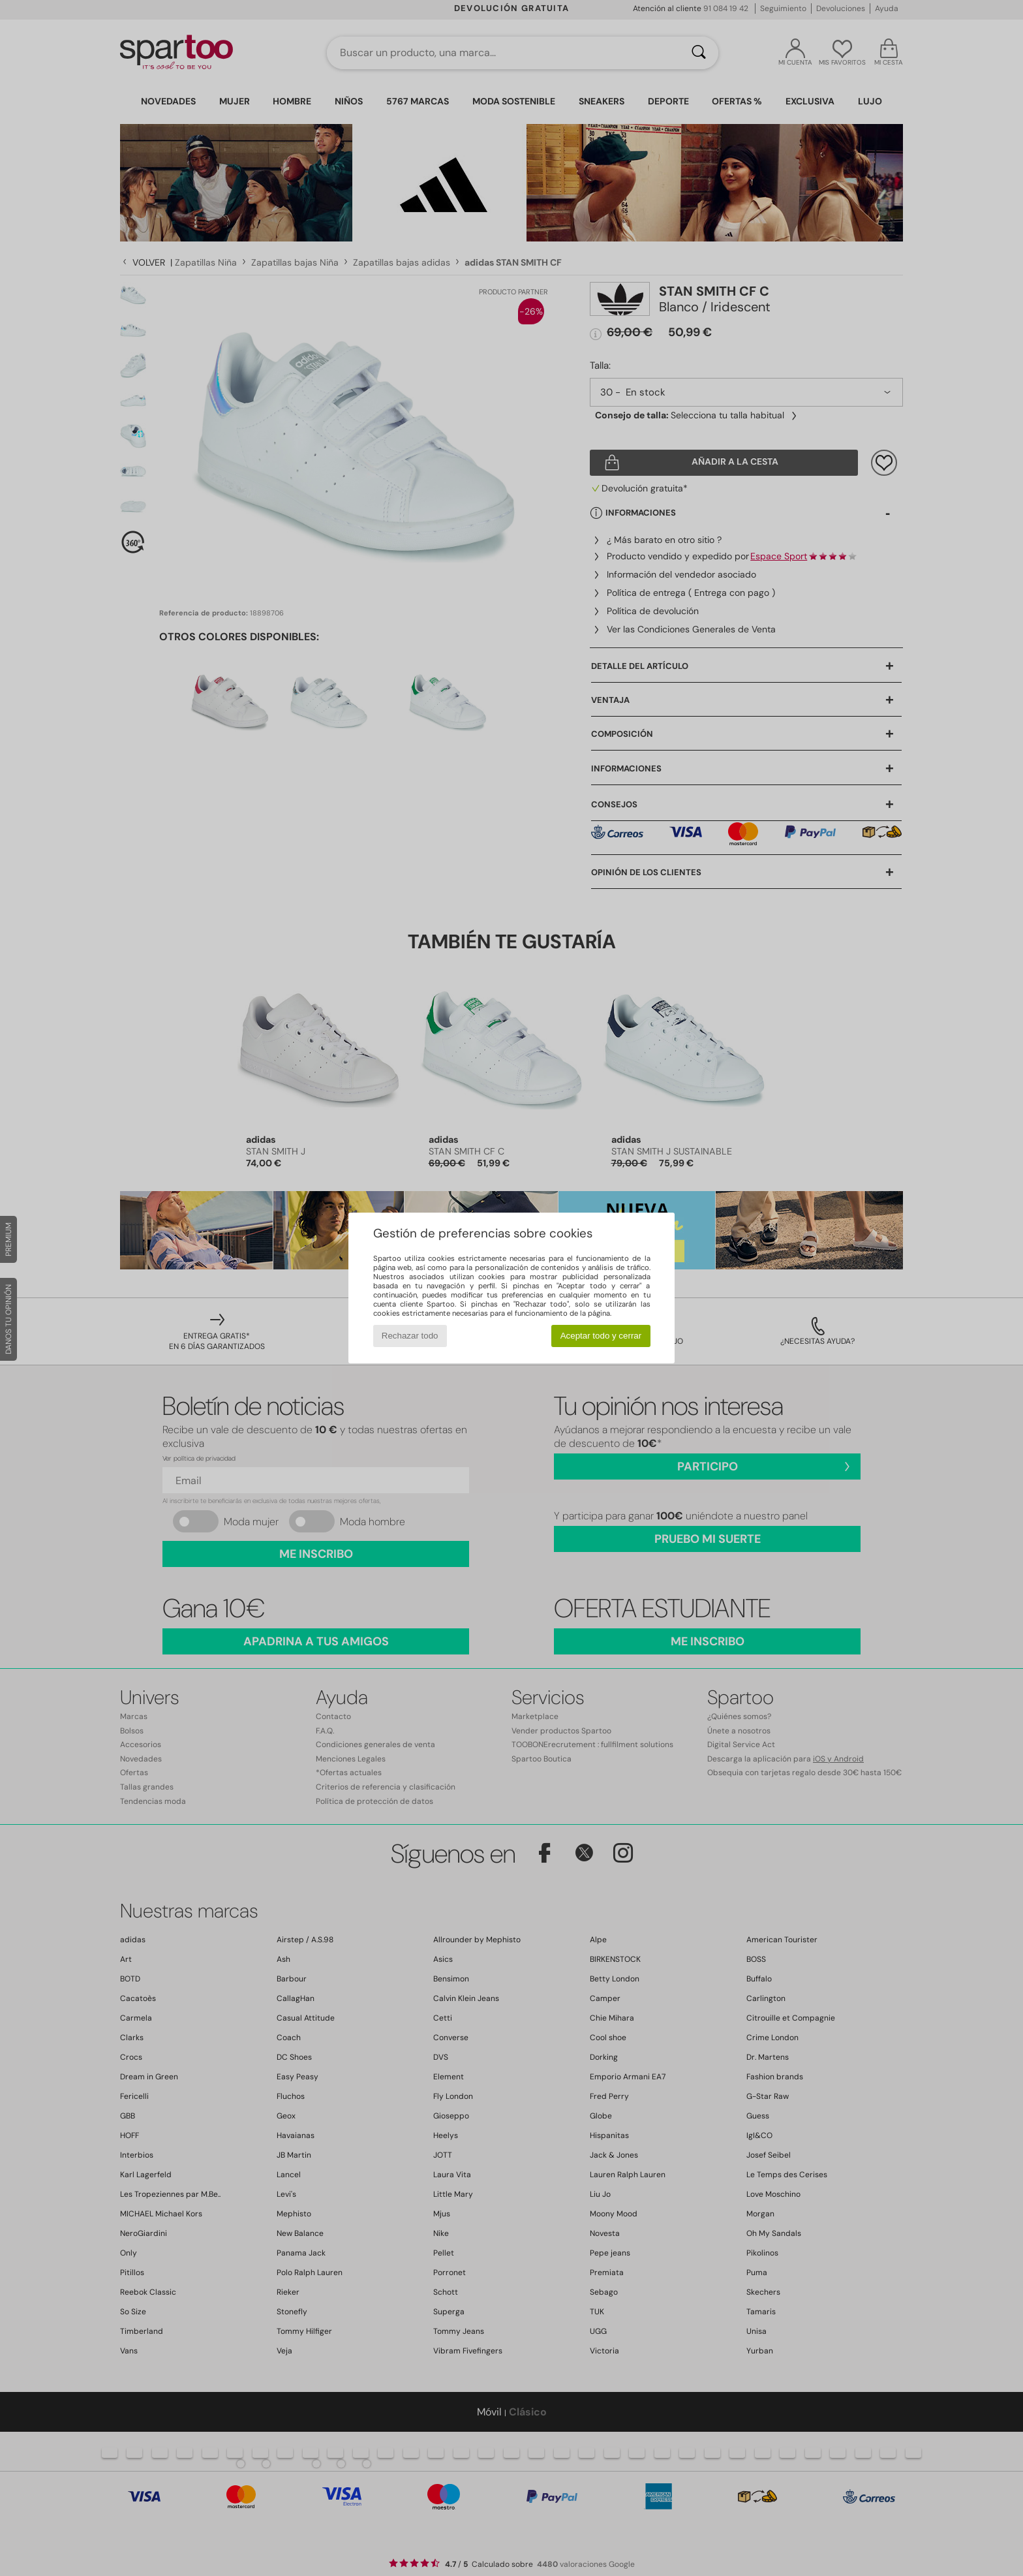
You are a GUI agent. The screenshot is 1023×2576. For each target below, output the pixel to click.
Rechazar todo (410, 1336)
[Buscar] (699, 53)
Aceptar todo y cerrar (600, 1336)
